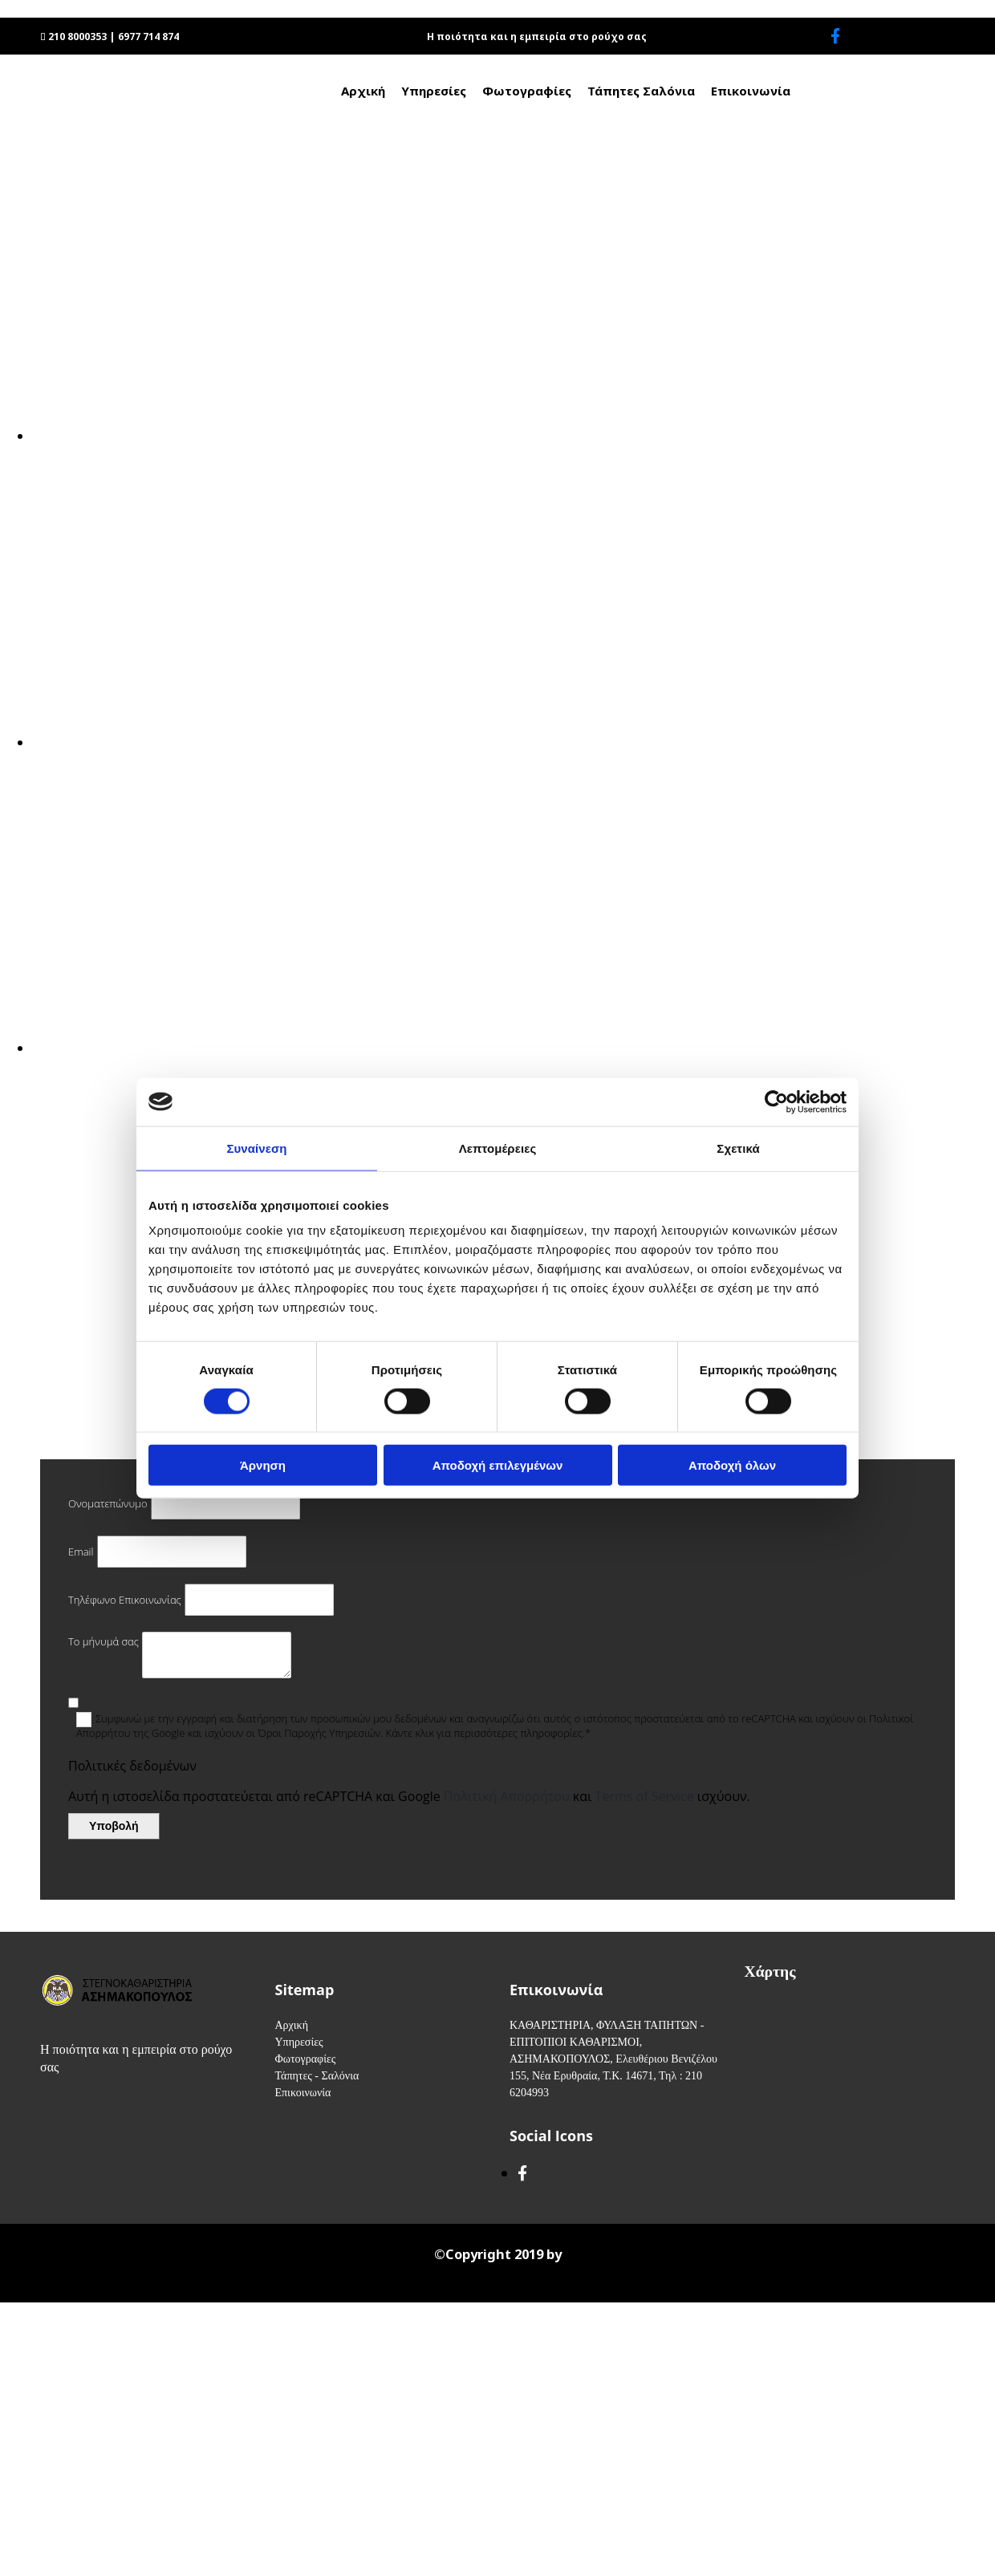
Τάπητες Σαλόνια (641, 91)
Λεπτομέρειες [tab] (498, 1147)
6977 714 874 (148, 36)
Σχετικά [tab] (738, 1147)
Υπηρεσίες (433, 91)
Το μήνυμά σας (103, 1641)
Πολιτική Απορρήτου (507, 1796)
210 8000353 (77, 36)
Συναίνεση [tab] (256, 1147)
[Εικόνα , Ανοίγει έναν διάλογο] (513, 435)
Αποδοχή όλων (732, 1465)
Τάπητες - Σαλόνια (317, 2076)
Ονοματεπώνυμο (108, 1503)
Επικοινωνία (750, 91)
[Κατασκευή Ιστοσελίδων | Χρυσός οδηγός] (25, 2285)
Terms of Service (644, 1796)
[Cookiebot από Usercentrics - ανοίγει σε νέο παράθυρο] (776, 1101)
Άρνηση (263, 1465)
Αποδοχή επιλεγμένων (498, 1465)
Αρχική (363, 91)
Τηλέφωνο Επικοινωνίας (124, 1599)
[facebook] (835, 36)
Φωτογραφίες (526, 91)
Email (80, 1551)
